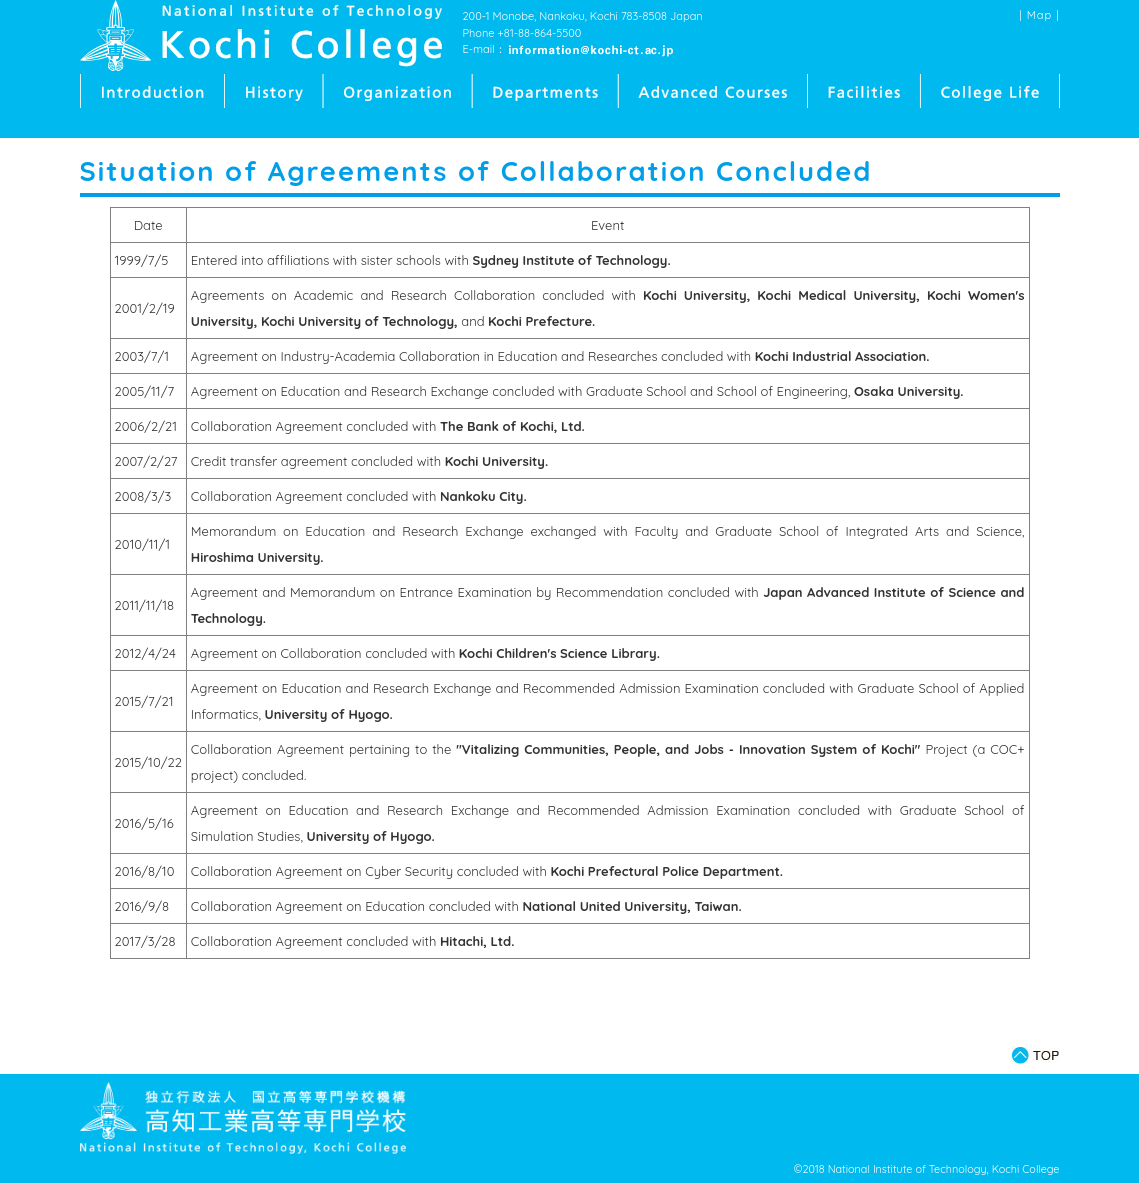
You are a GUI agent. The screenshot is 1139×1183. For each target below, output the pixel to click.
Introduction (152, 91)
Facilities (864, 91)
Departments (546, 91)
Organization (398, 91)
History (274, 91)
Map (1040, 15)
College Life (990, 91)
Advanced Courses (713, 91)
